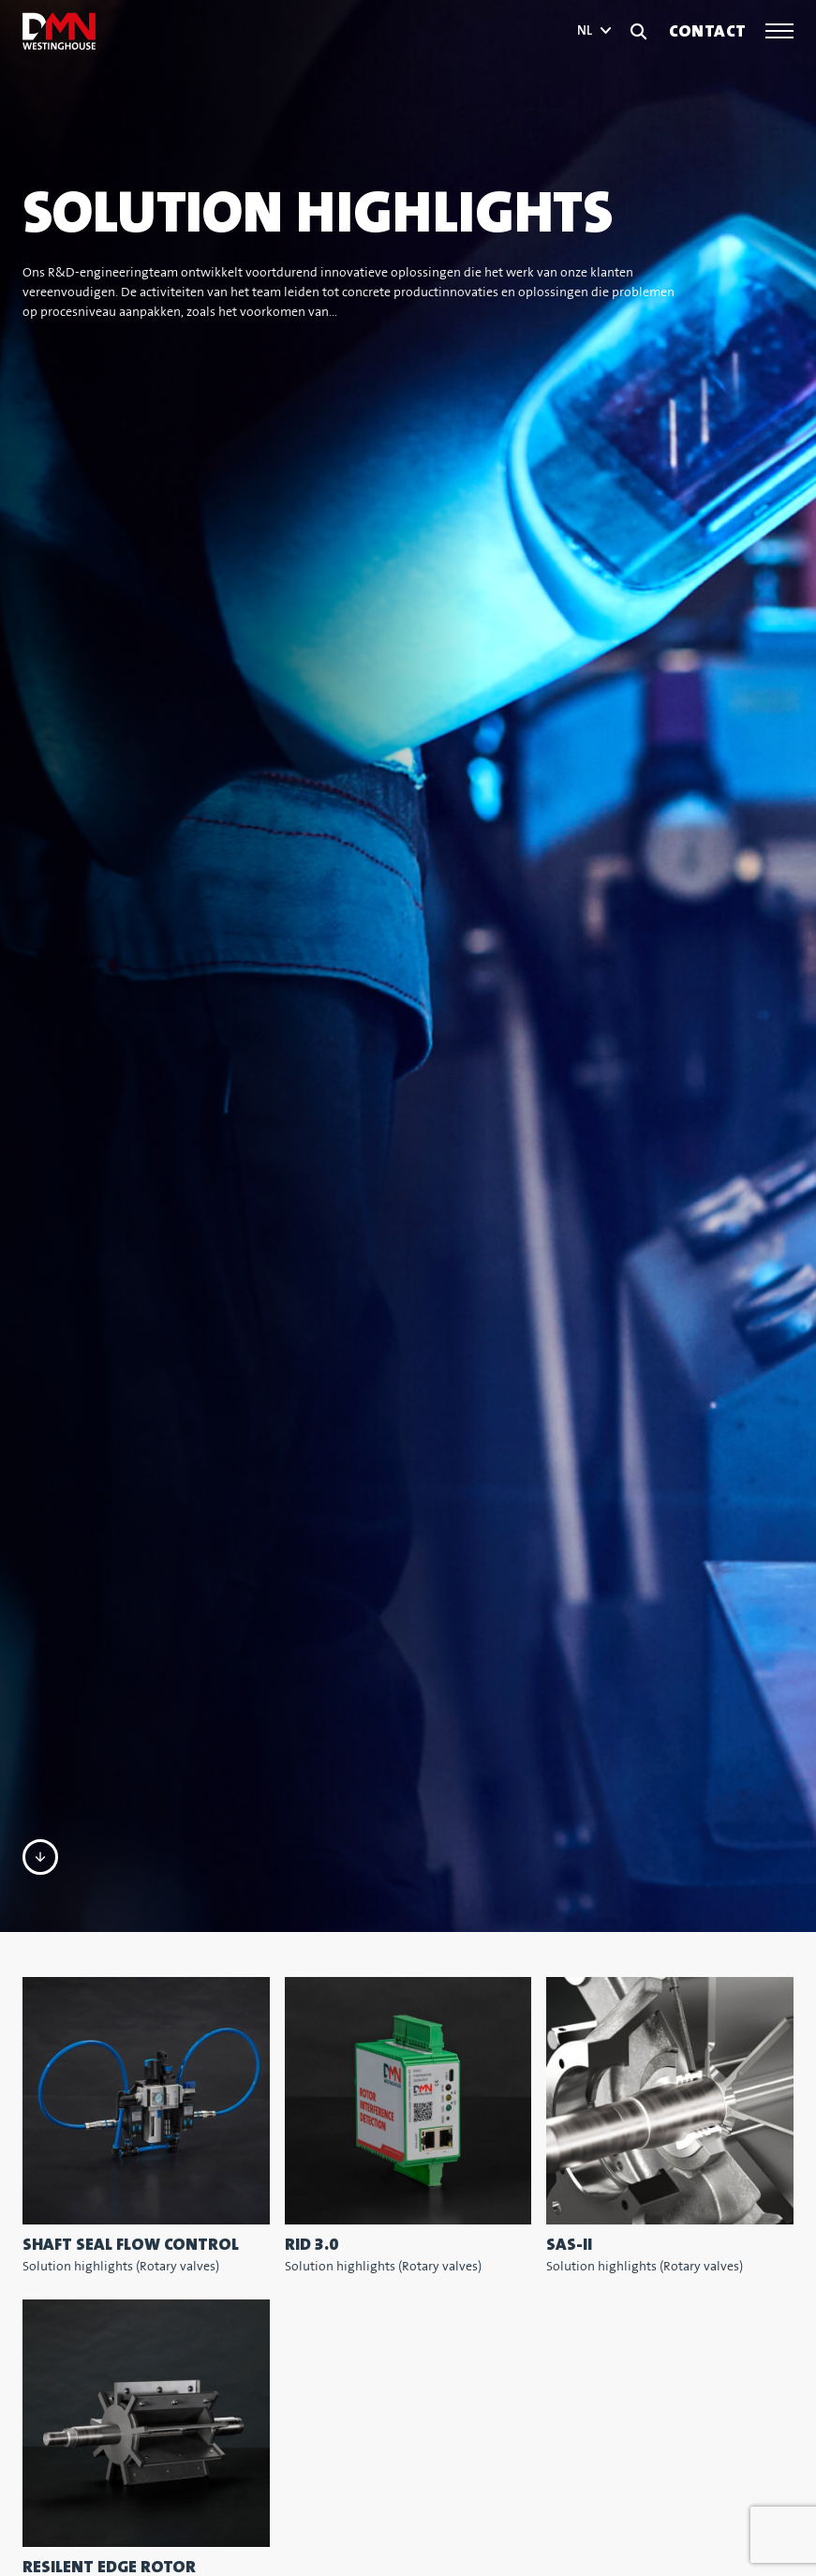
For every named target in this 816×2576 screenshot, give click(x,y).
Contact (708, 31)
